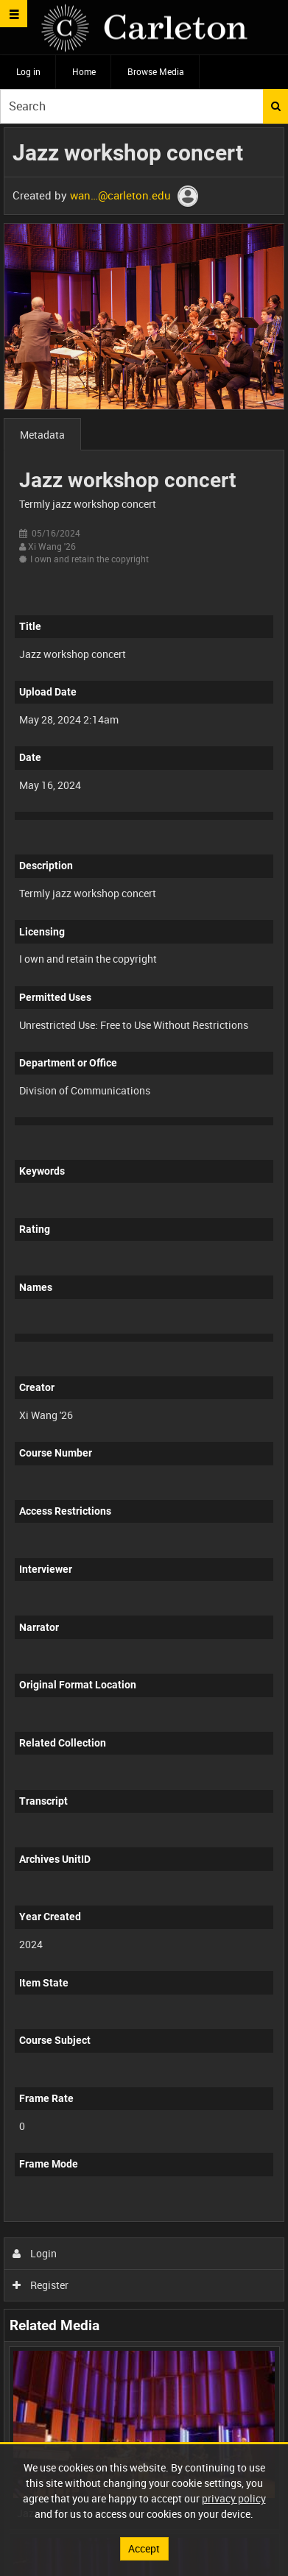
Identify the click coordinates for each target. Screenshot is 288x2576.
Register (41, 2285)
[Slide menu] (13, 13)
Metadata (42, 435)
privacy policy (234, 2498)
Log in (28, 71)
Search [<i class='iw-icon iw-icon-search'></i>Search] (276, 106)
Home (84, 71)
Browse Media (155, 71)
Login (35, 2253)
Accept (144, 2548)
